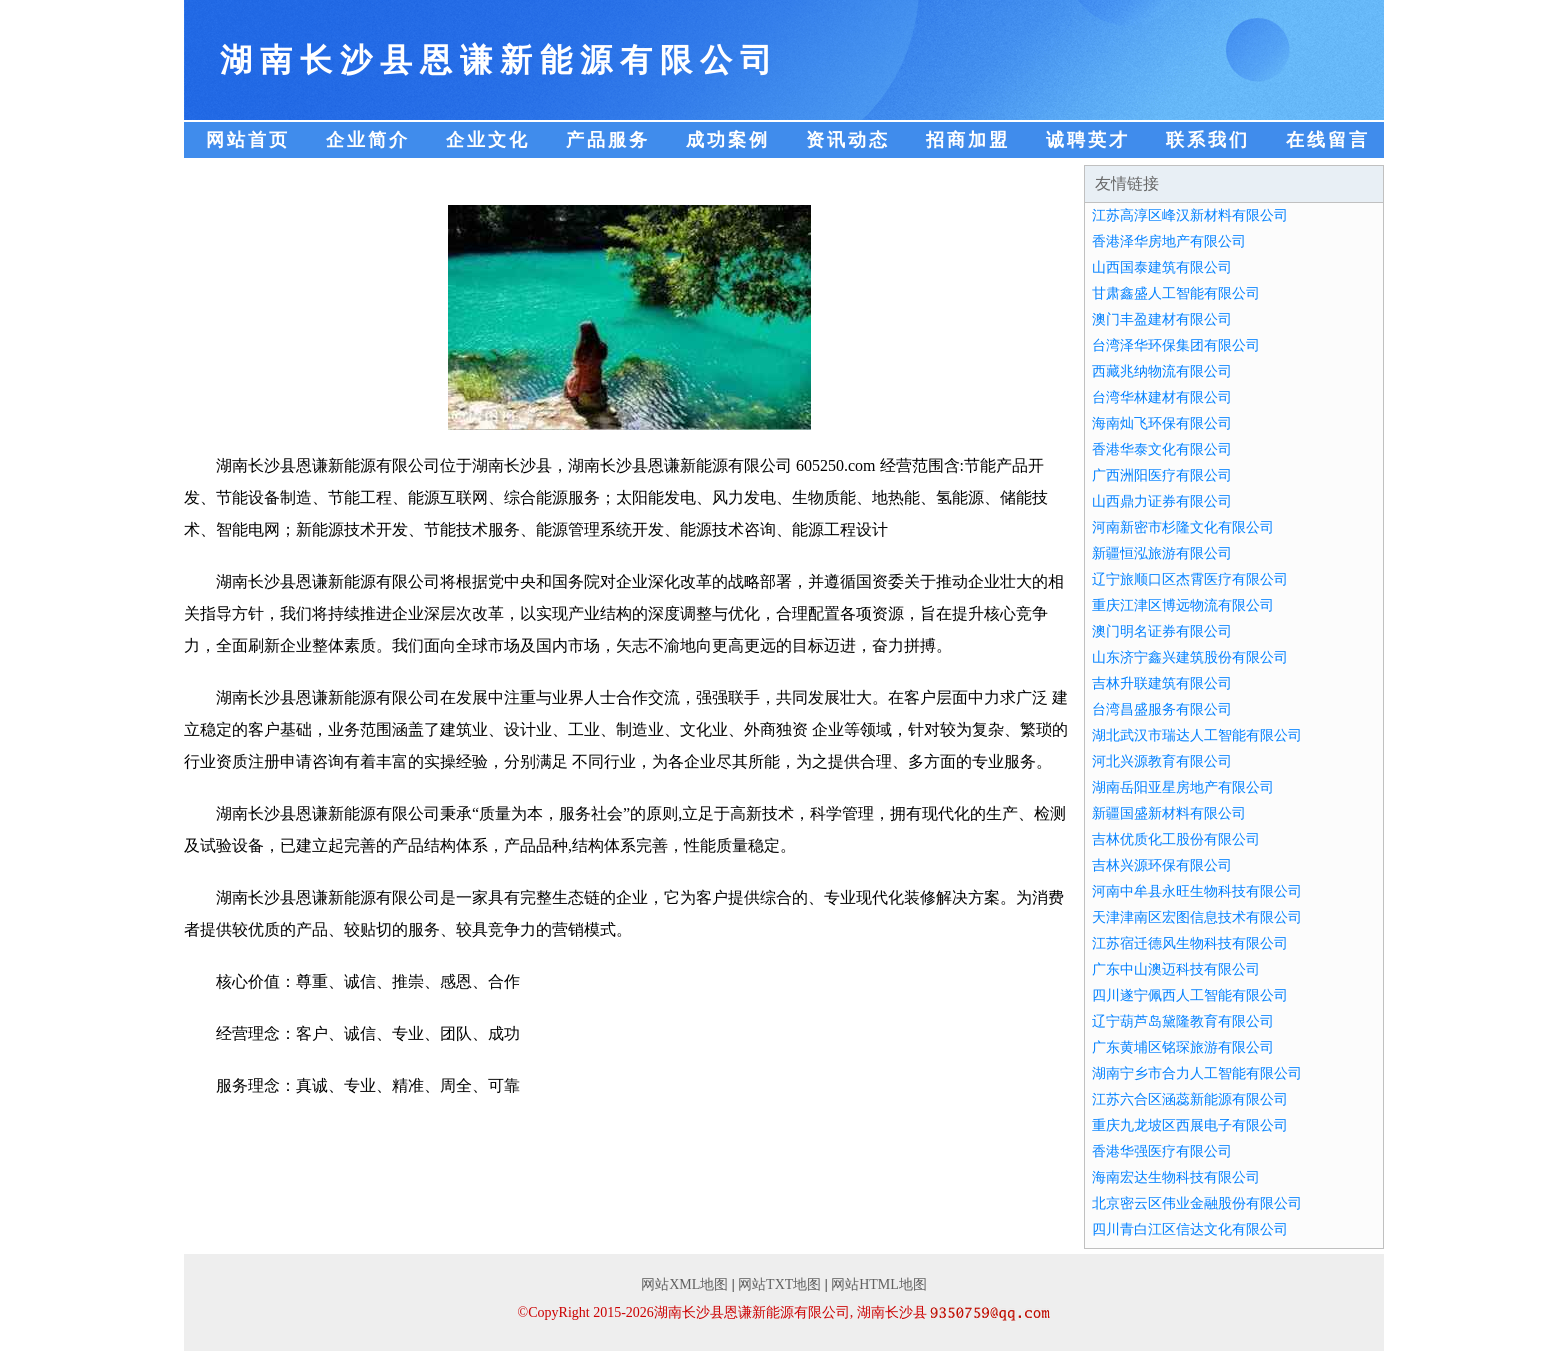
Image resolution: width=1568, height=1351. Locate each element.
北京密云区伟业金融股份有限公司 (1197, 1203)
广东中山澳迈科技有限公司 (1176, 969)
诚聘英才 (1088, 140)
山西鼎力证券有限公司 (1162, 501)
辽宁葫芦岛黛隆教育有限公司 (1183, 1021)
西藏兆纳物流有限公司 (1162, 371)
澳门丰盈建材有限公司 (1162, 319)
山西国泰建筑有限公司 (1162, 267)
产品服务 (608, 140)
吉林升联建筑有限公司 (1162, 683)
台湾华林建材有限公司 (1162, 397)
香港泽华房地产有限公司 (1169, 241)
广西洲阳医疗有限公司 (1162, 475)
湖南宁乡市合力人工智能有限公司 (1197, 1073)
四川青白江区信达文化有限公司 (1190, 1229)
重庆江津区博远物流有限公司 (1183, 605)
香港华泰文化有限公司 (1162, 449)
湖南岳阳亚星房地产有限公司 (1183, 787)
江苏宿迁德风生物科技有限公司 (1190, 943)
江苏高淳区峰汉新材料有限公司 (1190, 215)
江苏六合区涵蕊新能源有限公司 (1190, 1099)
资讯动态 (848, 140)
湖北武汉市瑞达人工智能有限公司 (1197, 735)
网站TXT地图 (779, 1284)
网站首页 (248, 140)
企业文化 (488, 140)
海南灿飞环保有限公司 (1162, 423)
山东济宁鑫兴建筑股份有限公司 (1190, 657)
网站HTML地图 (879, 1284)
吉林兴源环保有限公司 (1162, 865)
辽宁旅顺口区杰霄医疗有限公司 (1190, 579)
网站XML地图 (684, 1284)
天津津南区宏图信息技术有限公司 (1197, 917)
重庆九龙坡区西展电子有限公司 (1190, 1125)
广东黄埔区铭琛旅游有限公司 (1183, 1047)
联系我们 (1208, 140)
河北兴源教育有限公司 (1162, 761)
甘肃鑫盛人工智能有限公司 (1176, 293)
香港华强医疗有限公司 (1162, 1151)
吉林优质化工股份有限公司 (1176, 839)
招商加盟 (968, 140)
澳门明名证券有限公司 (1162, 631)
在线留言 (1328, 140)
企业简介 (368, 140)
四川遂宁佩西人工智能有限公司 (1190, 995)
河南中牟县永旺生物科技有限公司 (1197, 891)
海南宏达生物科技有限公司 (1176, 1177)
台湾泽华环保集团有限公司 (1176, 345)
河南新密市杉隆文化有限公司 (1183, 527)
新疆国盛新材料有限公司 (1169, 813)
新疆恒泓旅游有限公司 (1162, 553)
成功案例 (728, 140)
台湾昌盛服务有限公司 (1162, 709)
